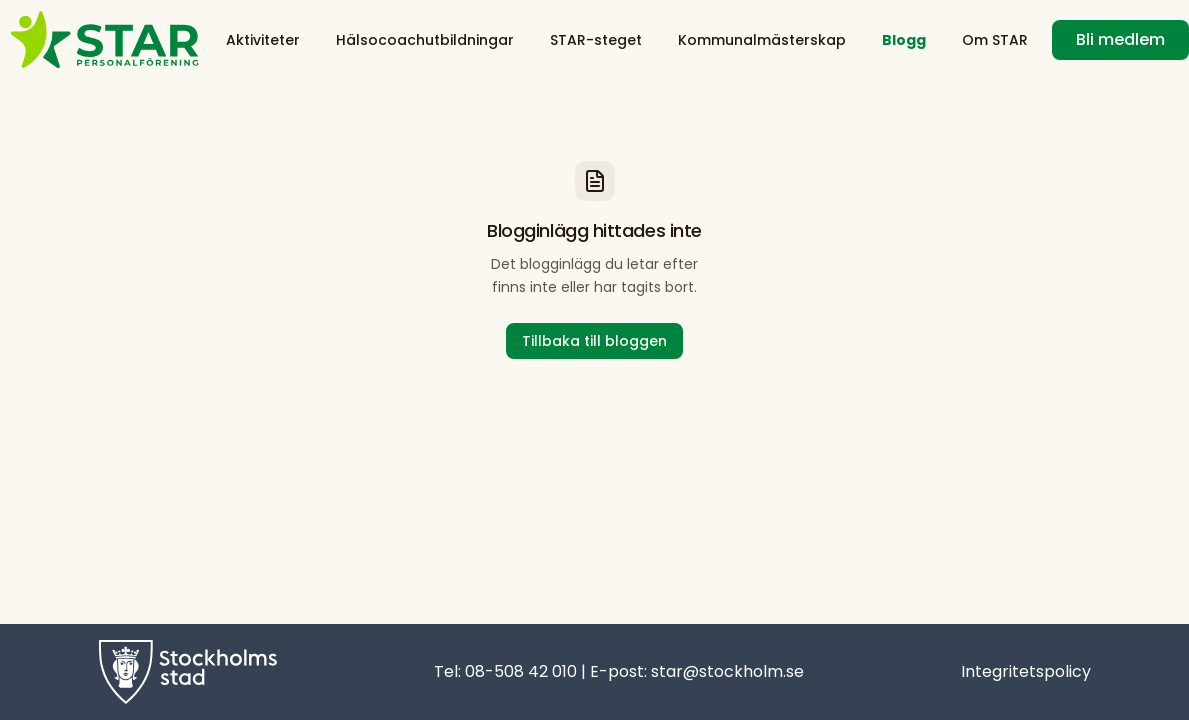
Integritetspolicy (1026, 671)
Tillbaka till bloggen (594, 341)
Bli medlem (1120, 39)
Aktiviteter (263, 40)
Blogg (904, 40)
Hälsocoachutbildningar (425, 40)
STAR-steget (596, 40)
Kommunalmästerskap (762, 40)
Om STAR (995, 40)
